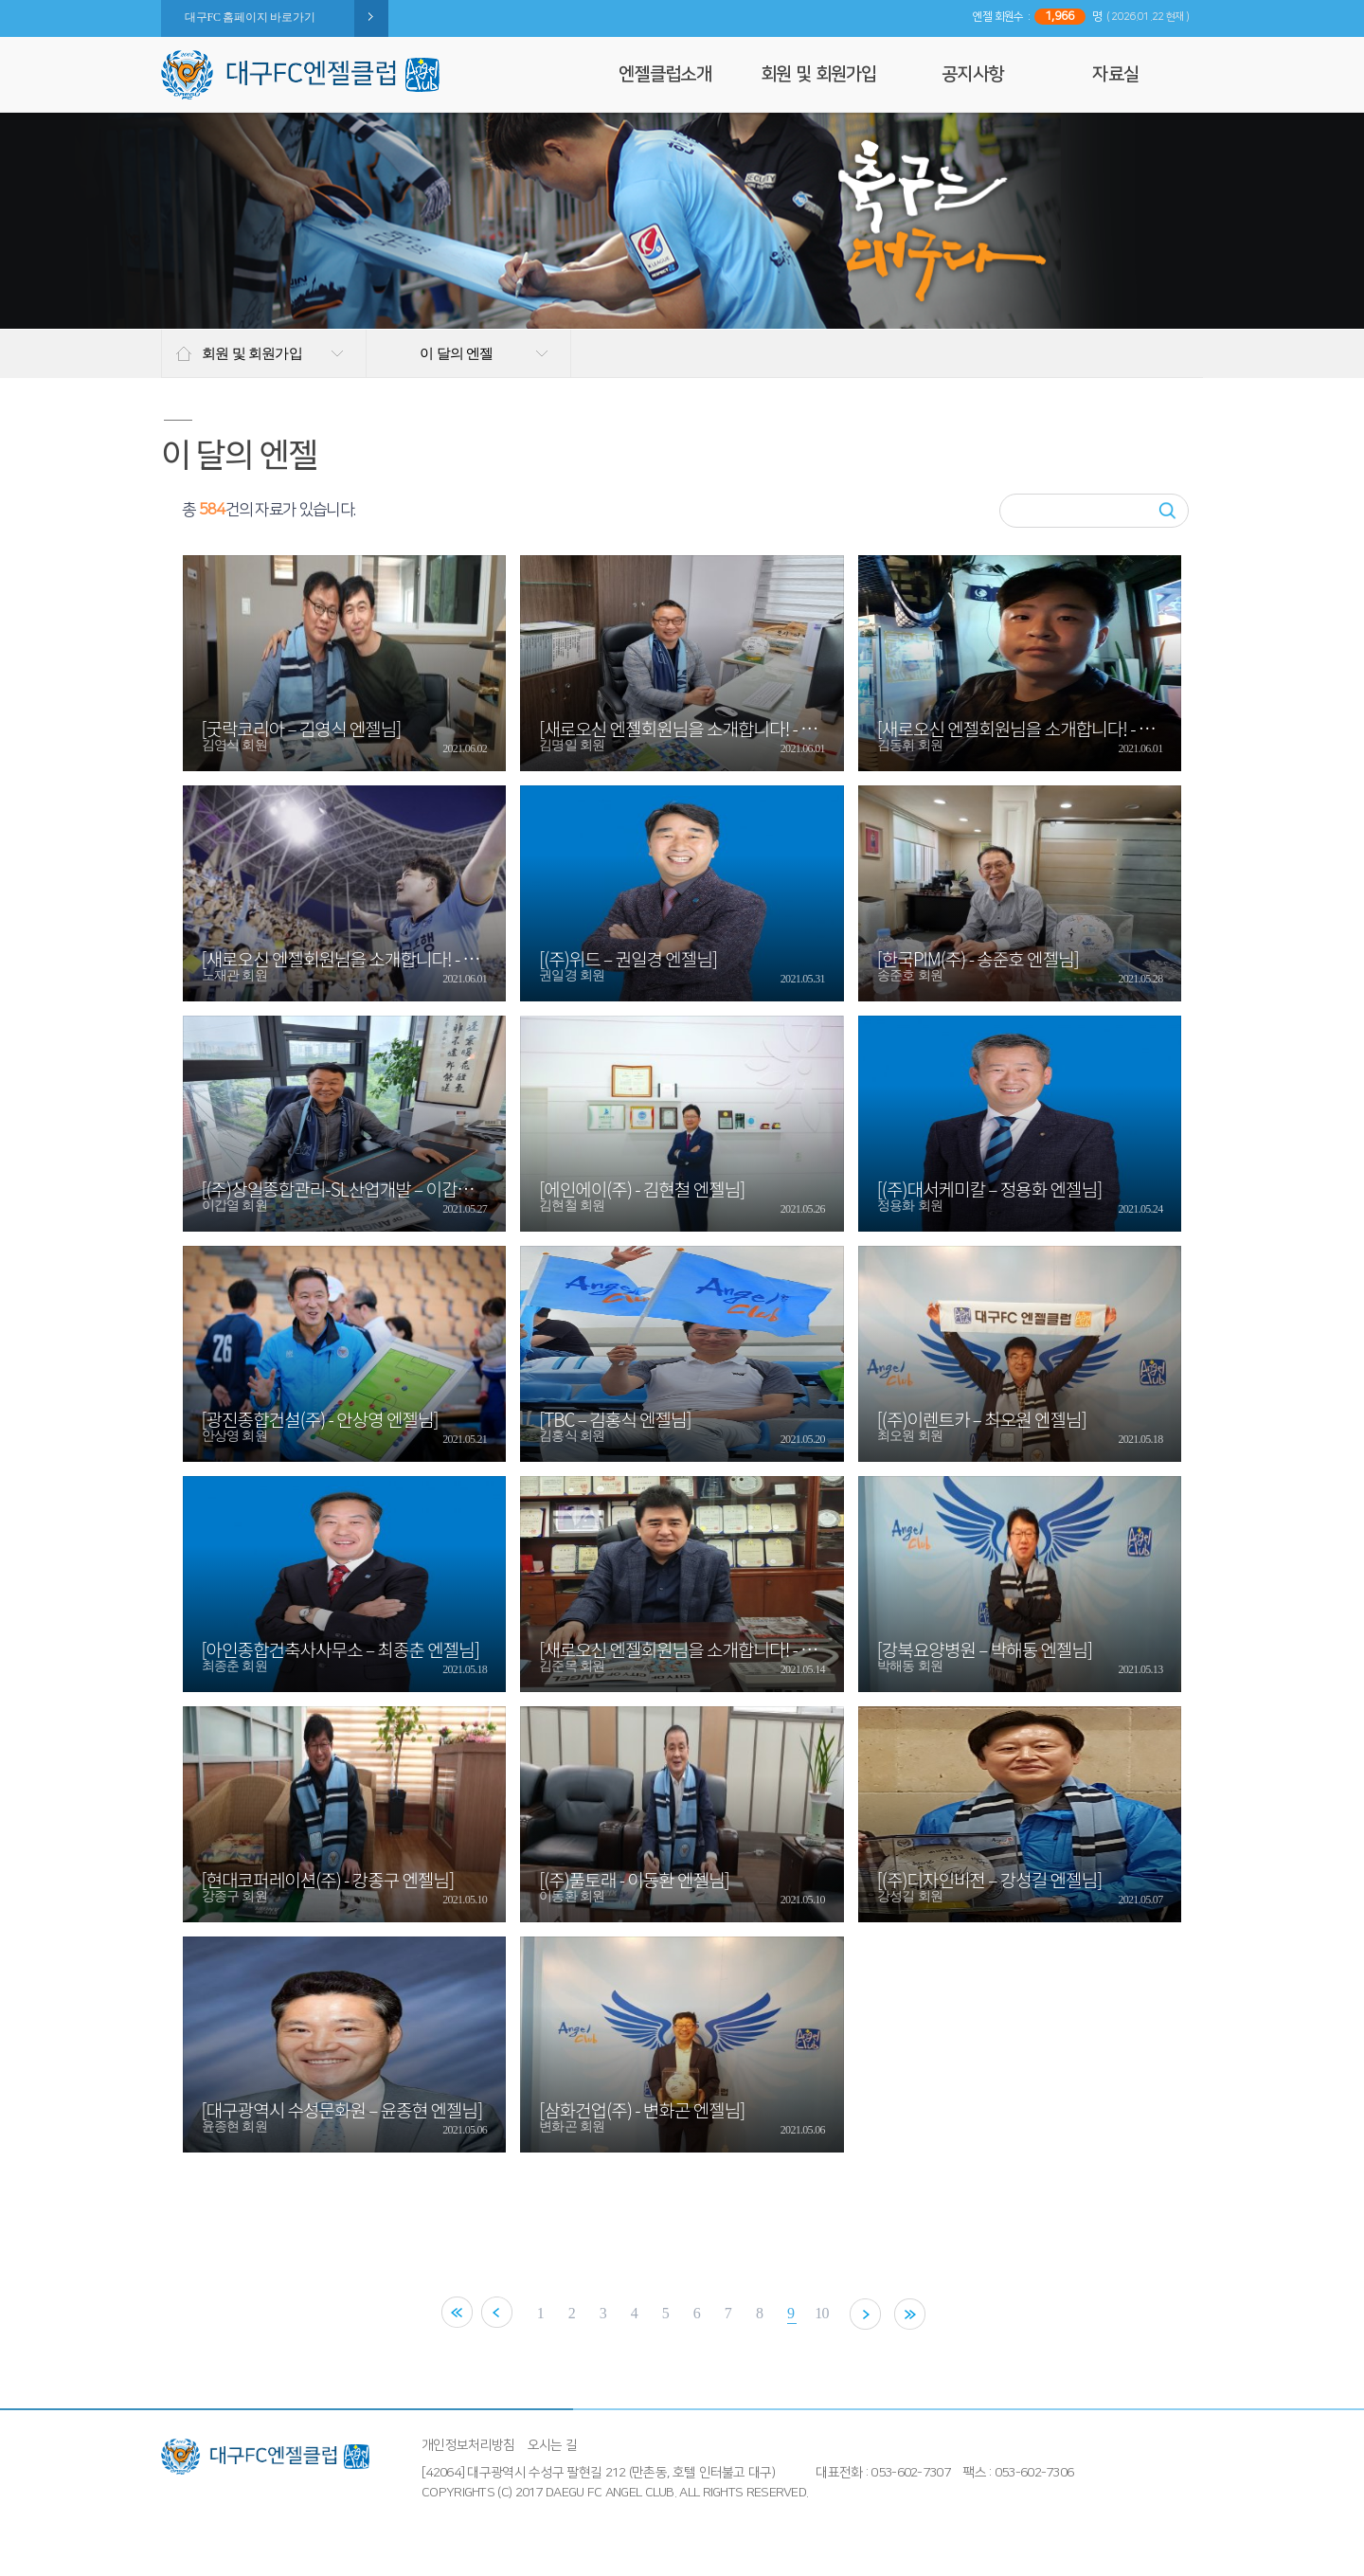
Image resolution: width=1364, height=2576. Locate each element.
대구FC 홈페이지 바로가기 (249, 17)
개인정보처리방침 (468, 2445)
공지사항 (972, 74)
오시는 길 (553, 2445)
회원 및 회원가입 (819, 74)
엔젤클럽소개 (665, 74)
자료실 (1115, 74)
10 (834, 2313)
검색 (1167, 510)
